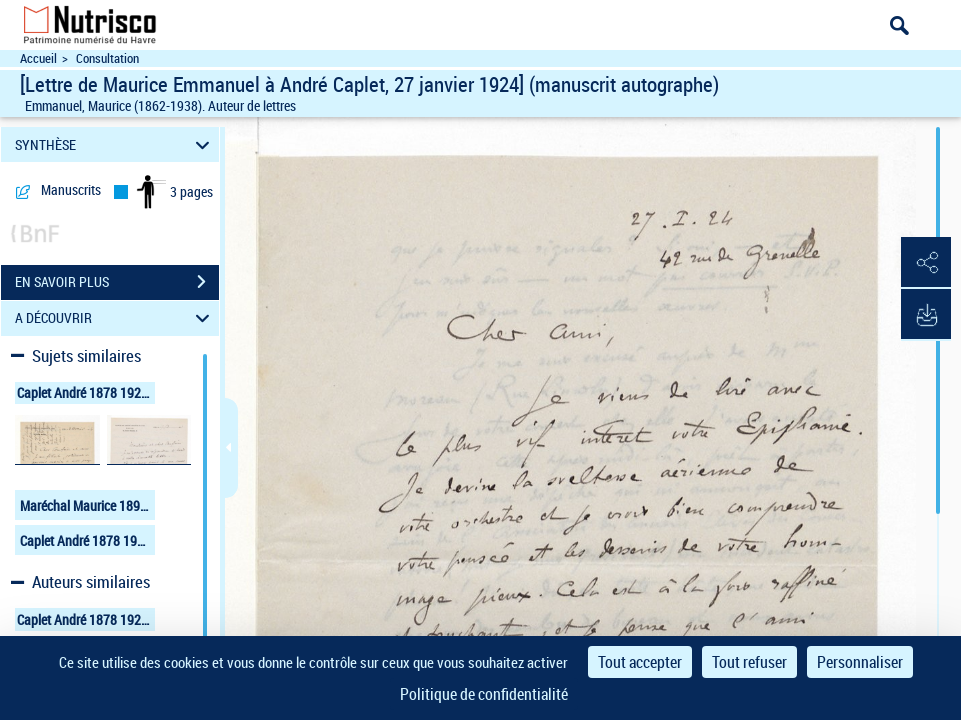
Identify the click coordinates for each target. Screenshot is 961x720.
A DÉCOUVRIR (115, 318)
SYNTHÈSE (115, 144)
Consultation (107, 58)
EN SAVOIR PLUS (117, 282)
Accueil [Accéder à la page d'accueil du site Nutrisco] (38, 58)
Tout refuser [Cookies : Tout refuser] (749, 662)
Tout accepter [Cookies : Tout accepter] (640, 662)
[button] (926, 263)
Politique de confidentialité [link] (484, 694)
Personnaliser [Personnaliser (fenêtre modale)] (860, 662)
